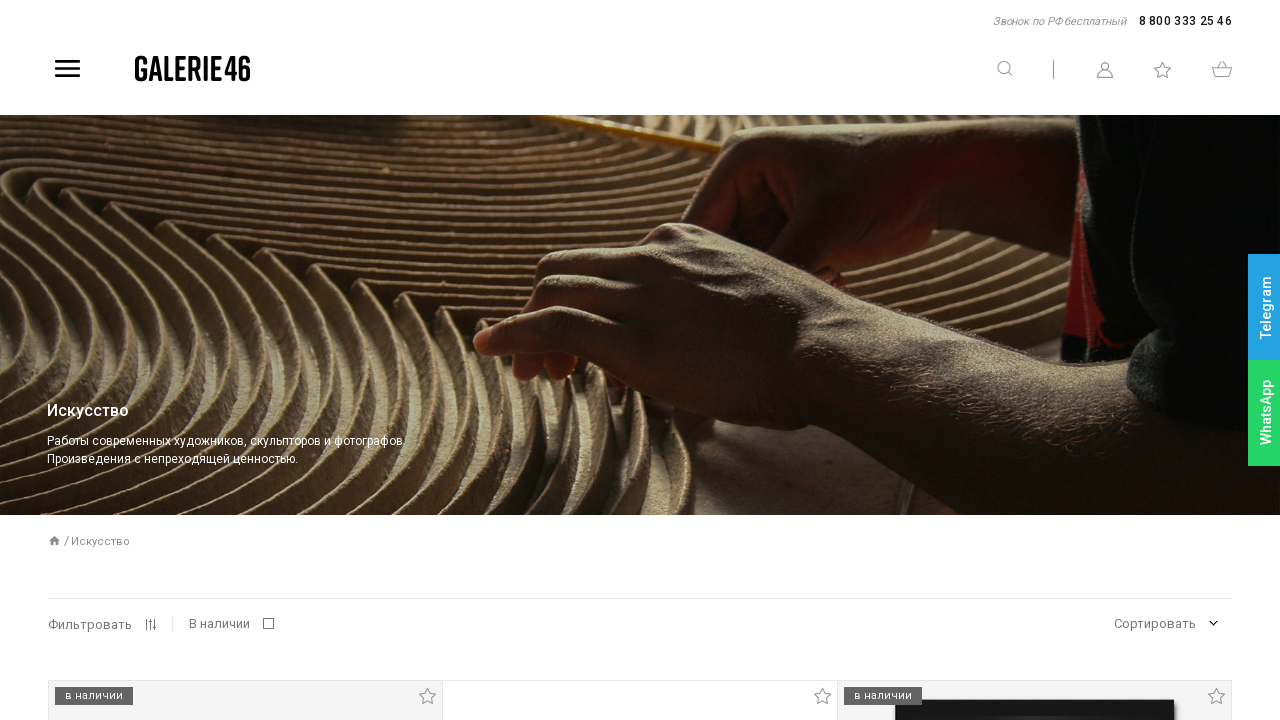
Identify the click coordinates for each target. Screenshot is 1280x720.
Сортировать (1155, 623)
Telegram (1266, 307)
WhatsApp (1266, 412)
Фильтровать (90, 624)
